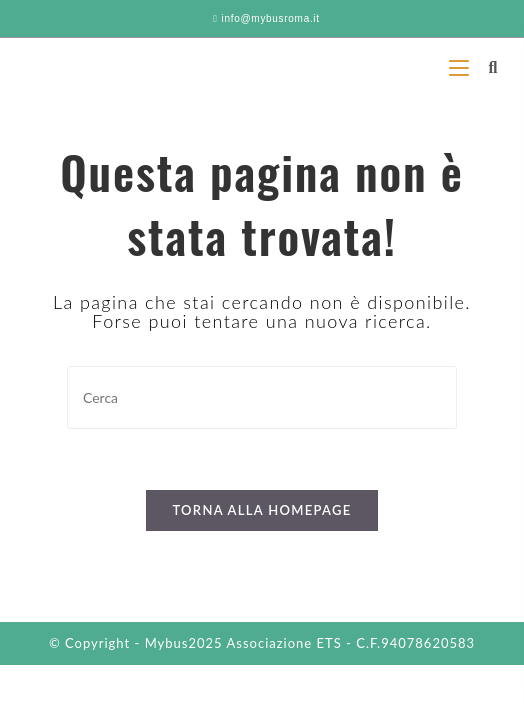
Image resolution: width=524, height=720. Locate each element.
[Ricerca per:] (485, 66)
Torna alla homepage (261, 510)
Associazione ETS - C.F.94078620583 (351, 643)
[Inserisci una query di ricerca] (262, 397)
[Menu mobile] (461, 66)
